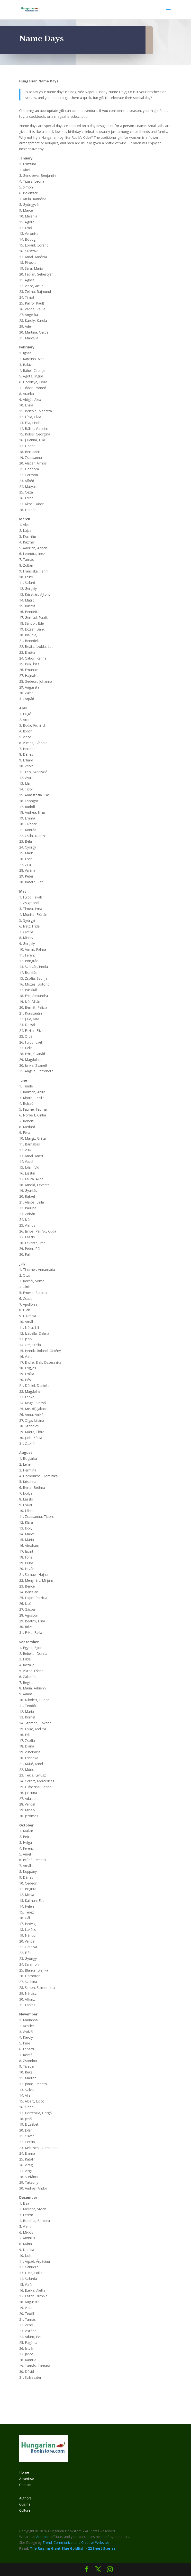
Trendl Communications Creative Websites (76, 2542)
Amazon (42, 2536)
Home (24, 2472)
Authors (25, 2498)
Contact (25, 2484)
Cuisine (24, 2504)
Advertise (26, 2478)
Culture (24, 2510)
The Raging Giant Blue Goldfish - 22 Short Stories (73, 2548)
